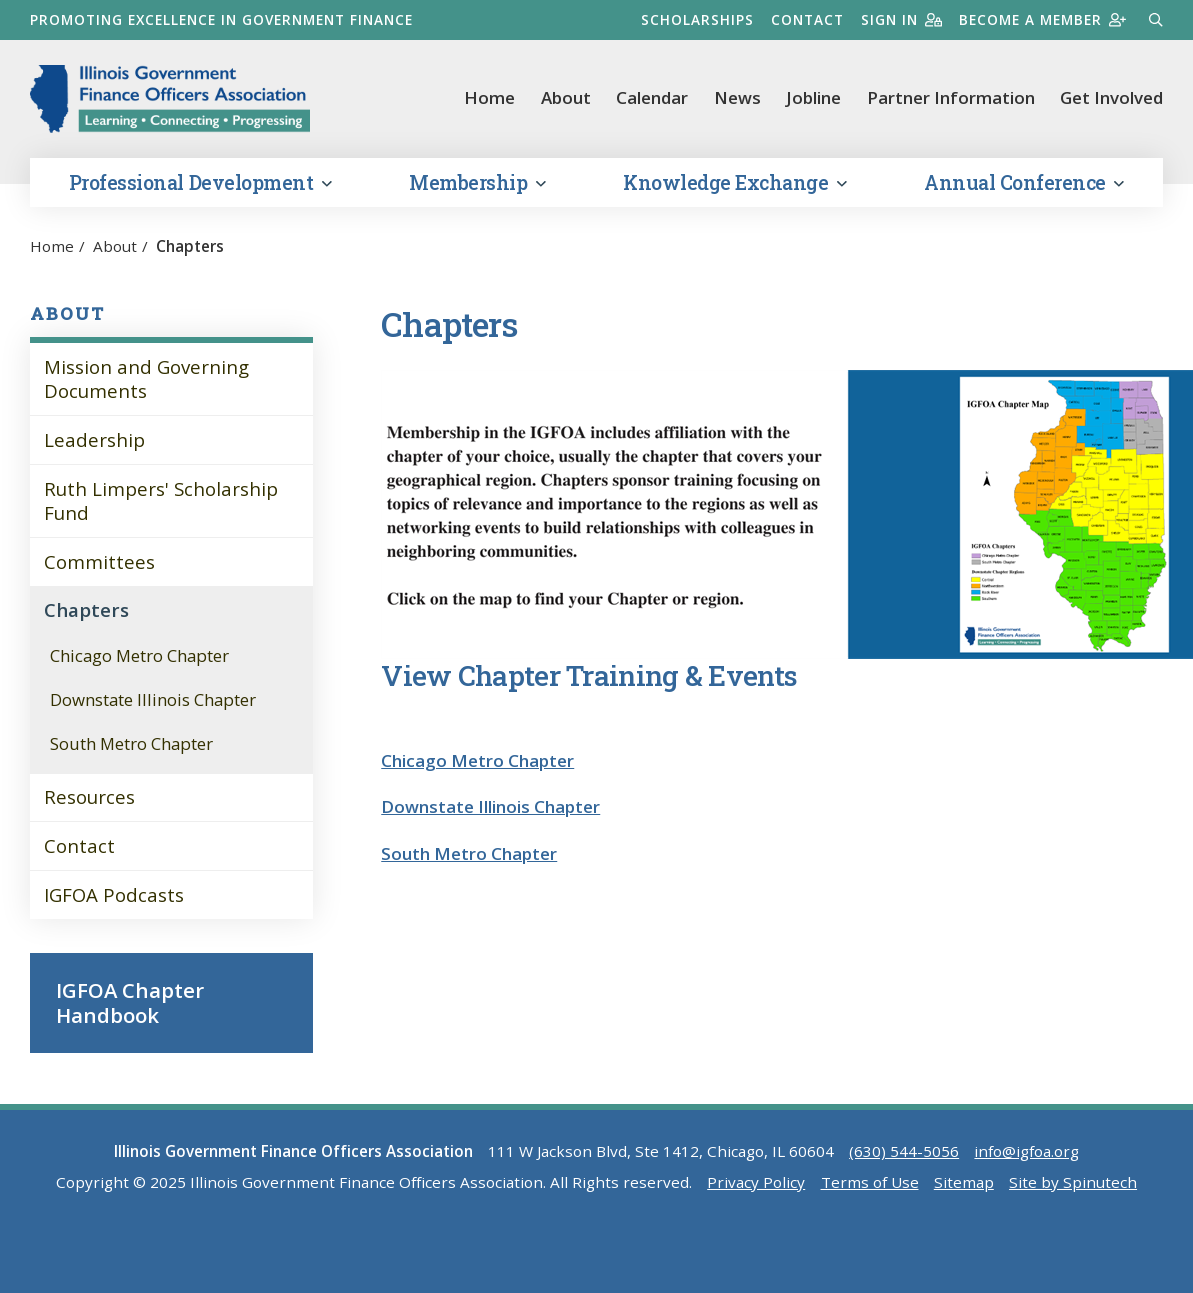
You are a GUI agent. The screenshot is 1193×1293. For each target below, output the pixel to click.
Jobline (813, 97)
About (566, 97)
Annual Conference (1024, 182)
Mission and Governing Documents (146, 378)
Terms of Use (870, 1182)
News (737, 97)
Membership (477, 182)
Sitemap (964, 1182)
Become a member (1042, 19)
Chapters (86, 609)
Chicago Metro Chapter (139, 655)
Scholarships (697, 19)
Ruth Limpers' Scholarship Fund (161, 500)
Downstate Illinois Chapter (153, 699)
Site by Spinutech (1073, 1182)
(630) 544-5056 (904, 1151)
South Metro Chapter (131, 743)
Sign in (901, 19)
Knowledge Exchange (734, 182)
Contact (807, 19)
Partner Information (951, 97)
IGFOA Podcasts (114, 894)
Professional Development (200, 182)
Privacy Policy (756, 1182)
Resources (89, 796)
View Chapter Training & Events (589, 675)
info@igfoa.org (1026, 1151)
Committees (99, 561)
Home (489, 97)
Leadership (94, 439)
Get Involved (1111, 97)
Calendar (652, 97)
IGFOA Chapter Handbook (130, 1002)
